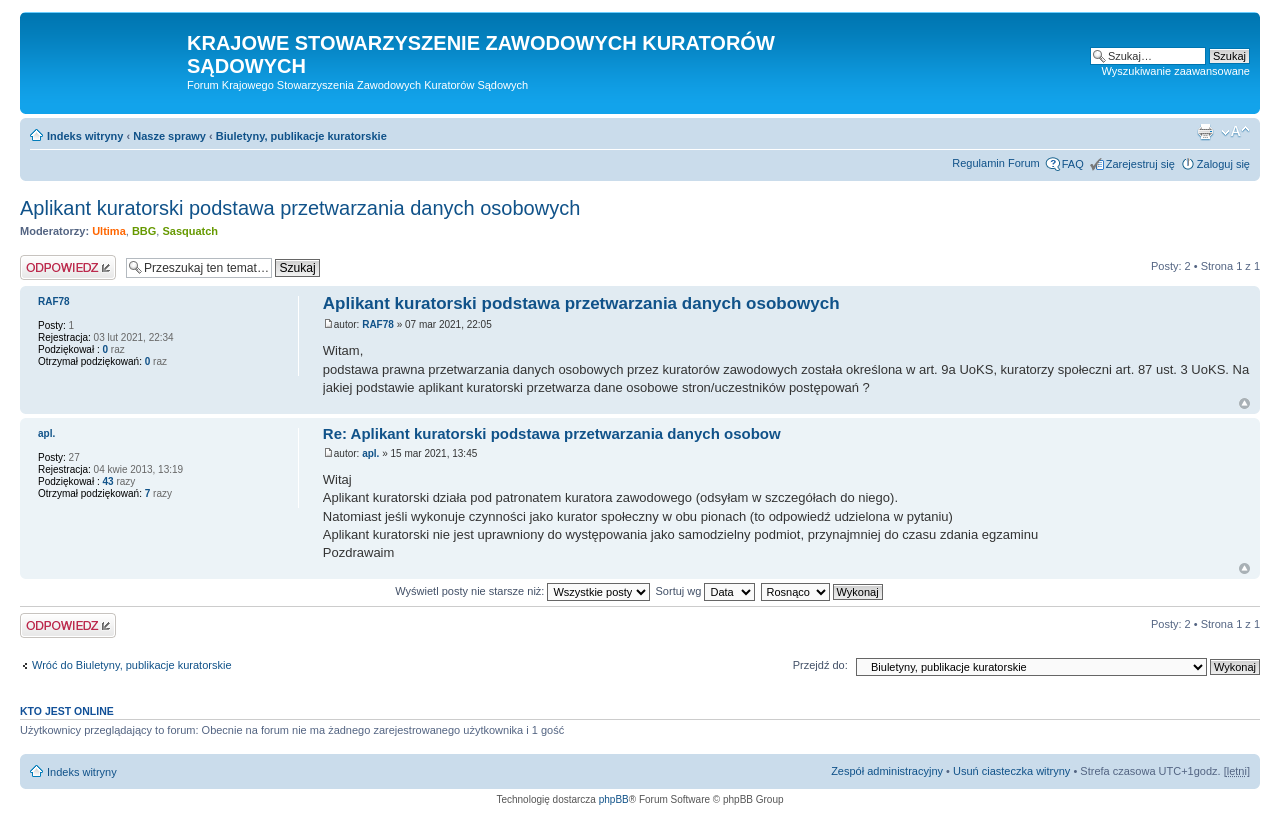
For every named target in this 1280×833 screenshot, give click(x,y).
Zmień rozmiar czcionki (1235, 132)
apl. (370, 453)
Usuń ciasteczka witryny (1011, 771)
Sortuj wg (706, 591)
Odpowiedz (68, 267)
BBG (144, 231)
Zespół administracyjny (887, 771)
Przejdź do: (820, 665)
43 (107, 481)
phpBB (614, 799)
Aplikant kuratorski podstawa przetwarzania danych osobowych (300, 208)
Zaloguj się (1223, 164)
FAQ (1073, 164)
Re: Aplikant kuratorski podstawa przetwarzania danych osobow (552, 433)
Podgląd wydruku (1205, 132)
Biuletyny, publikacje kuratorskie (301, 136)
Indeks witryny (85, 136)
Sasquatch (190, 231)
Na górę (1244, 403)
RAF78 (378, 324)
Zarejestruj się (1140, 164)
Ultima (109, 231)
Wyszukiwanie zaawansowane (1176, 71)
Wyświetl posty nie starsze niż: (522, 591)
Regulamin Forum (995, 163)
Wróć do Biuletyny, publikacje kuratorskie (132, 665)
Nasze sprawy (169, 136)
